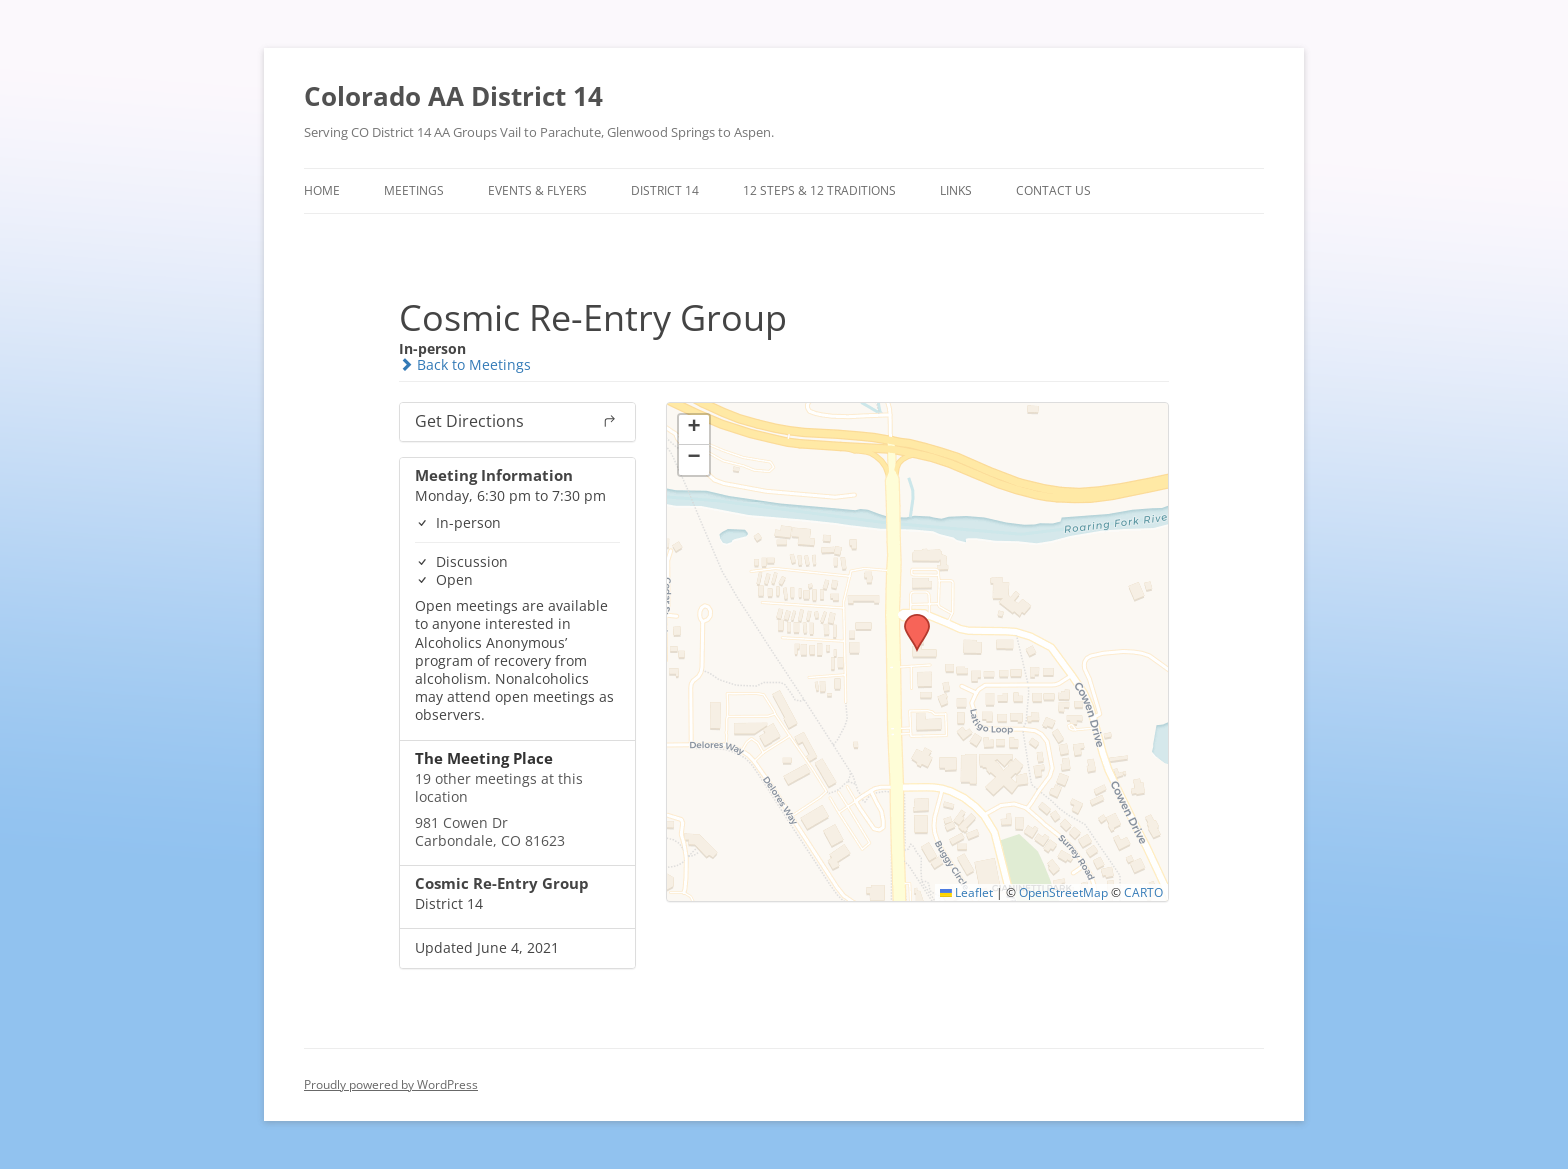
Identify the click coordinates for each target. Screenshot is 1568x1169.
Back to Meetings (465, 364)
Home (322, 190)
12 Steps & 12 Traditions (819, 190)
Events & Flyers (537, 190)
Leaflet (966, 892)
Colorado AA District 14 (453, 96)
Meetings (414, 190)
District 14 (665, 190)
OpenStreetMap (1063, 892)
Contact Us (1053, 190)
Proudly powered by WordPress (391, 1084)
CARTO (1143, 892)
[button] (910, 620)
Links (956, 190)
